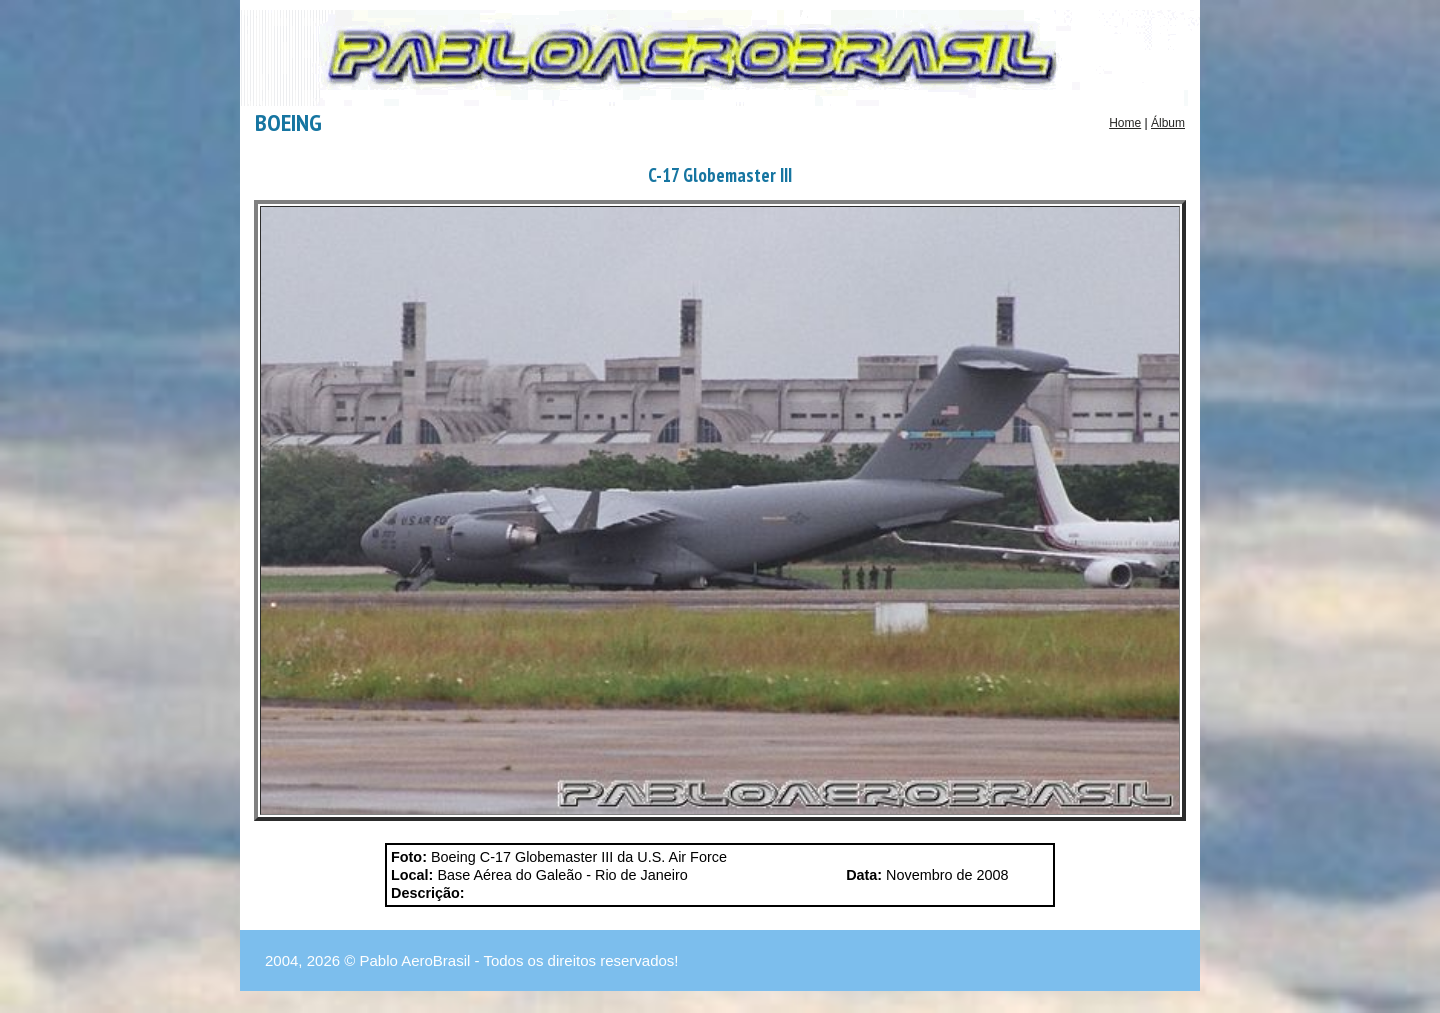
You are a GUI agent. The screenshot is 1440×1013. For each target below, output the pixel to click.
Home (1125, 123)
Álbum (1168, 123)
